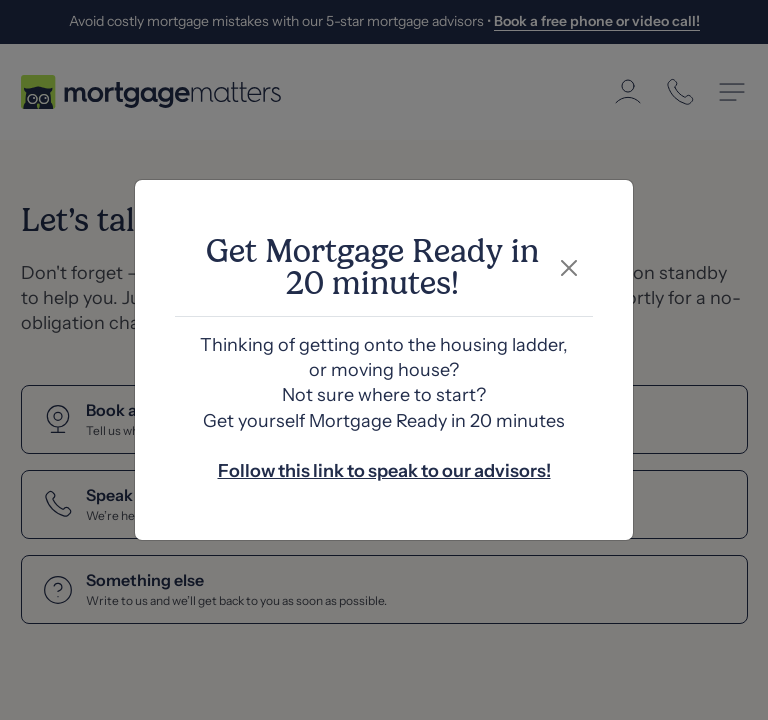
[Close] (569, 268)
